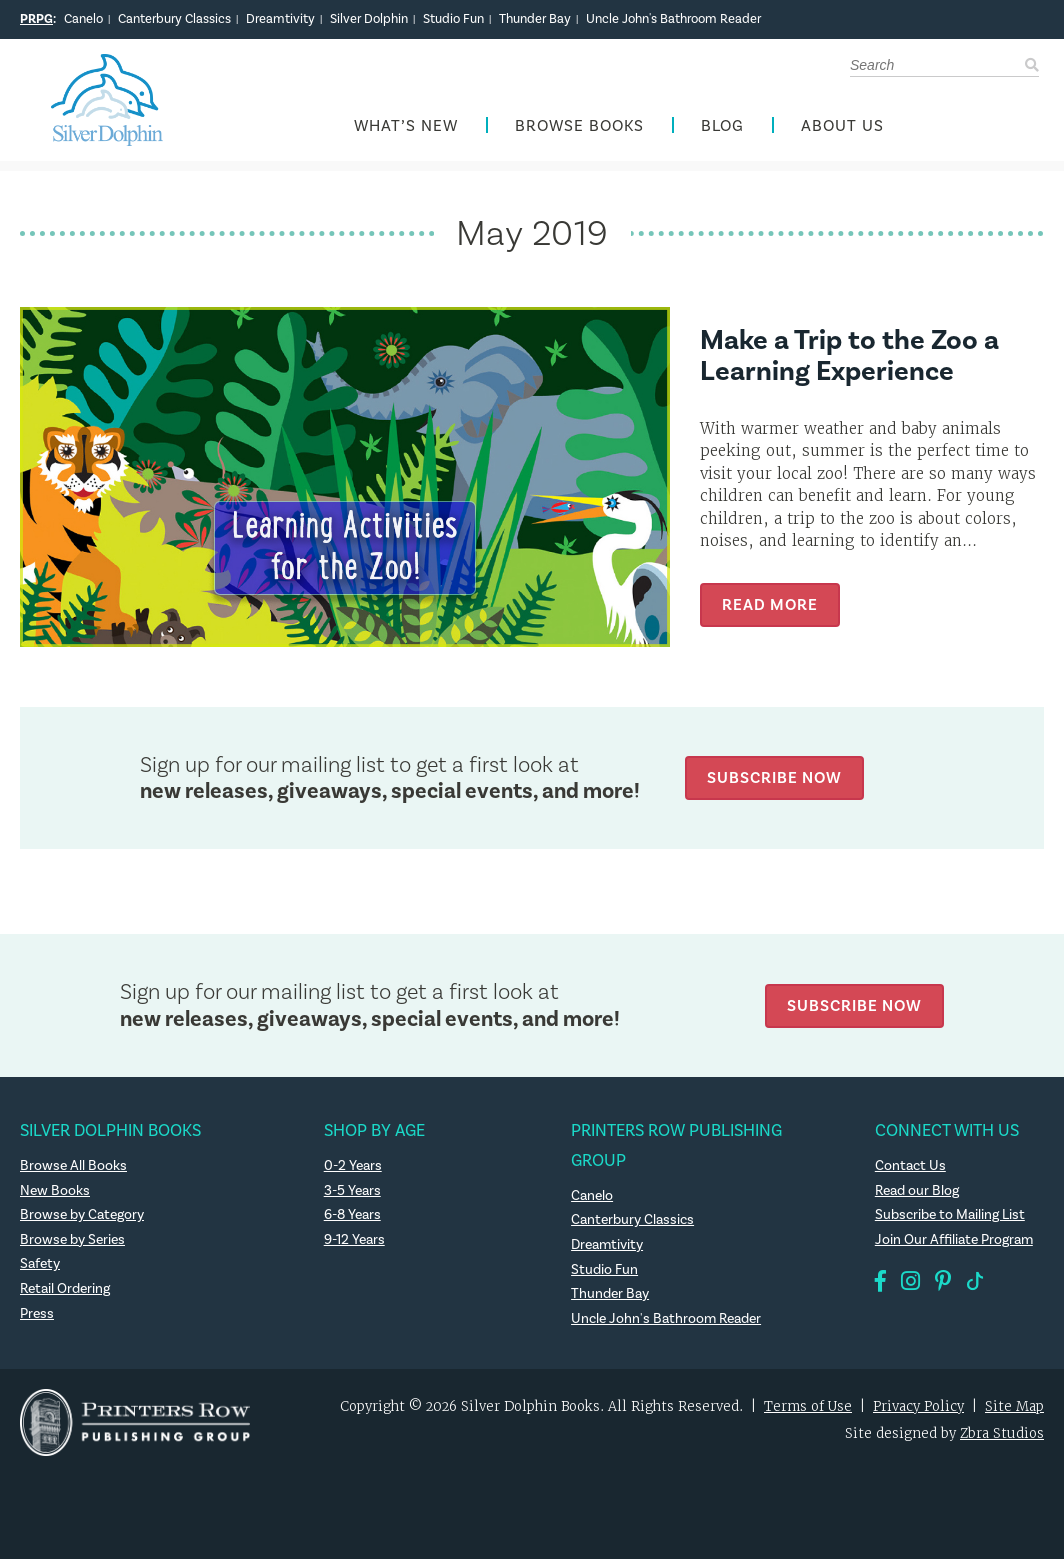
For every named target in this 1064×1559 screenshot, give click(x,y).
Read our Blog (917, 1191)
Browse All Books (73, 1166)
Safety (40, 1264)
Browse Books (579, 126)
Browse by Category (82, 1215)
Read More (770, 604)
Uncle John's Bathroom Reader (673, 19)
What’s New (406, 126)
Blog (722, 126)
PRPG (36, 19)
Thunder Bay (535, 19)
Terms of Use (808, 1406)
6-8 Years (352, 1215)
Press (37, 1314)
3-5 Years (352, 1191)
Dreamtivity (280, 19)
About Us (842, 126)
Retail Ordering (65, 1289)
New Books (55, 1191)
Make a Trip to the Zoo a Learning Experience (849, 356)
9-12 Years (354, 1240)
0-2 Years (353, 1166)
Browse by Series (72, 1240)
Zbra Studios (1002, 1433)
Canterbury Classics (174, 19)
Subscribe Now (774, 777)
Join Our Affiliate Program (954, 1240)
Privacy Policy (918, 1406)
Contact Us (910, 1166)
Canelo (83, 19)
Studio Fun (453, 19)
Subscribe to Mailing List (950, 1215)
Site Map (1014, 1406)
